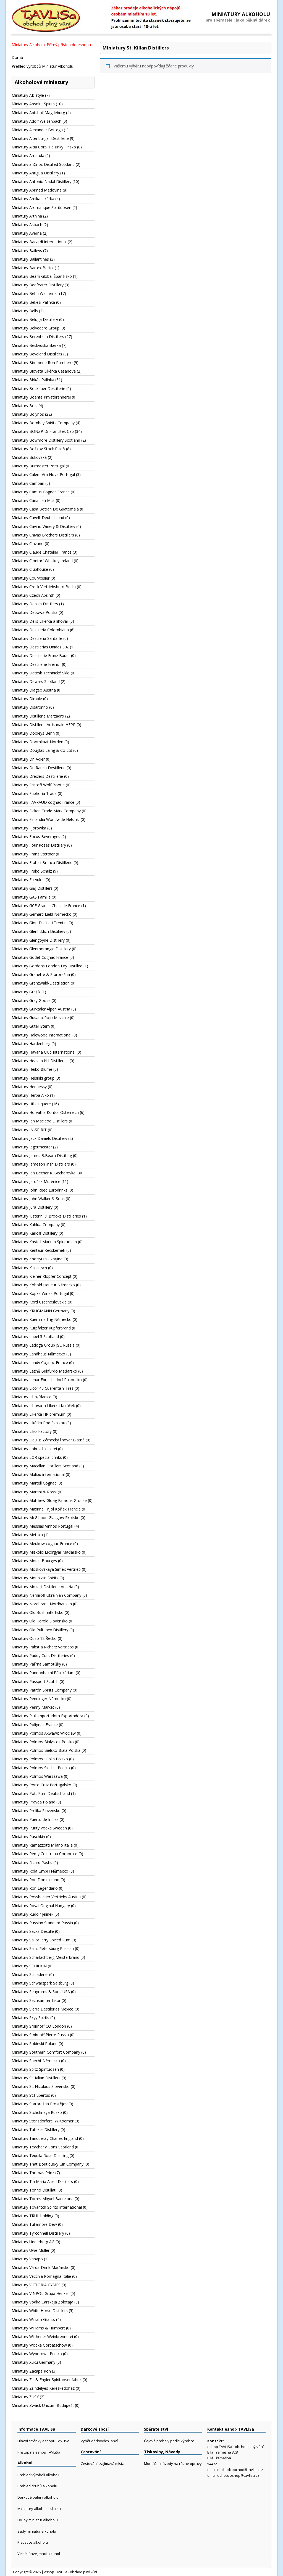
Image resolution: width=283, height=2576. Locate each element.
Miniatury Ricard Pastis (32, 1862)
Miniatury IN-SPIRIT (29, 1129)
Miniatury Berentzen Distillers (38, 336)
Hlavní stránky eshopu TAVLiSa (43, 2440)
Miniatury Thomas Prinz (33, 2172)
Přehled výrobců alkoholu (39, 2474)
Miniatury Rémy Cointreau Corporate (44, 1853)
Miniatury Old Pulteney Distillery (40, 1629)
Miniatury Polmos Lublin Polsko (40, 1758)
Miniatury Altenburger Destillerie (40, 138)
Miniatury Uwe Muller (30, 2250)
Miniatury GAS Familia (31, 897)
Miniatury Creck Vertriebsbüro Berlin (44, 586)
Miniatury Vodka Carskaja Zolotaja (42, 2302)
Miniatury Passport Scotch (35, 1681)
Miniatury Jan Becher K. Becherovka (43, 1173)
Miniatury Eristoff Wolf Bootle (38, 784)
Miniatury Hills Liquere (31, 1103)
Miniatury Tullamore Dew (34, 2224)
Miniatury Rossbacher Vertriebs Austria (46, 1896)
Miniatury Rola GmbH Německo (40, 1871)
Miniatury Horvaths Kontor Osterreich (45, 1112)
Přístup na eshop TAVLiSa (38, 2452)
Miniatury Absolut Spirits (33, 103)
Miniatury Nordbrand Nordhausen (42, 1603)
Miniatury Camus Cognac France (41, 491)
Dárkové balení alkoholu (38, 2497)
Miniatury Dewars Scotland (36, 681)
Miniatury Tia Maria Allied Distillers (42, 2181)
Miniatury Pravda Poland (33, 1802)
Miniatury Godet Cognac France (40, 957)
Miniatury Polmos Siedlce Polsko (41, 1767)
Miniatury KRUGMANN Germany (40, 1310)
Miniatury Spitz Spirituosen (35, 2069)
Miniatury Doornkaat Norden (37, 741)
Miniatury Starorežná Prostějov (39, 2103)
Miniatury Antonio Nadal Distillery (41, 181)
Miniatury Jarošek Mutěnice (36, 1181)
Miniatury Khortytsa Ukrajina (37, 1258)
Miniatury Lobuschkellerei (34, 1448)
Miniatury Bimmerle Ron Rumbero (42, 362)
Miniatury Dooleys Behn (33, 733)
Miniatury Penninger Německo (39, 1698)
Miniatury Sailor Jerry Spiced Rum (41, 1940)
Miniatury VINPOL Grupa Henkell (40, 2293)
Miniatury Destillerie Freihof (36, 664)
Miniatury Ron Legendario (35, 1888)
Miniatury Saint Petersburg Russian (43, 1948)
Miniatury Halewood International (41, 1035)
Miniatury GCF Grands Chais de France (46, 905)
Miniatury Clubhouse (30, 569)
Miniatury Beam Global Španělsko (42, 276)
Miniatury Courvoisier (30, 578)
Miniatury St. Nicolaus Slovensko (41, 2086)
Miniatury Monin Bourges (34, 1560)
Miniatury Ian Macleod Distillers (40, 1121)
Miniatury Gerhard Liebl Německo (42, 914)
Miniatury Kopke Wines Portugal (40, 1293)
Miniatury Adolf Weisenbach (36, 121)
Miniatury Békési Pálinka (33, 302)
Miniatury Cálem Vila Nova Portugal (43, 474)
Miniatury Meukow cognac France (42, 1543)
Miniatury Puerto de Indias (35, 1819)
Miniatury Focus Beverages (36, 836)
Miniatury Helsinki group (33, 1078)
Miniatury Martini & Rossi (34, 1491)
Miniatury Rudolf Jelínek (32, 1914)
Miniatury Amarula (28, 155)
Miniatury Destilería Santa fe (37, 638)
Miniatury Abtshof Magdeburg (38, 112)
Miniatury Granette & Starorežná (41, 974)
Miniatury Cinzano (28, 543)
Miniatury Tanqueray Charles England (45, 2138)
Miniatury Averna (27, 233)
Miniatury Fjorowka (29, 828)
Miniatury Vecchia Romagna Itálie (41, 2276)
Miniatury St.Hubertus (31, 2095)
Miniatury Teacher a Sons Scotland (43, 2147)
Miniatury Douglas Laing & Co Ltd (42, 750)
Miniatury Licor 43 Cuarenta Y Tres (43, 1388)
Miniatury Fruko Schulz (32, 871)
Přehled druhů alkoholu (37, 2485)
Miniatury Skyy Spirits (30, 2017)
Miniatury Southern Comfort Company (46, 2052)
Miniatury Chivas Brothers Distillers (43, 535)
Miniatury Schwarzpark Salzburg (40, 1983)
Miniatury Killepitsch (29, 1267)
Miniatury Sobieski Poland (34, 2043)
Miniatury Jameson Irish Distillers (41, 1164)
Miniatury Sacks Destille (33, 1931)
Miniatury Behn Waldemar (35, 293)
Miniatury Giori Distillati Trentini (39, 922)
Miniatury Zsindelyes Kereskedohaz (43, 2388)
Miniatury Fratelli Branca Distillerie (42, 862)
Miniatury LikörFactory (32, 1431)
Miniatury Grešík (26, 991)
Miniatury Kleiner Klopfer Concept (42, 1276)
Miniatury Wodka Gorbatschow (39, 2345)
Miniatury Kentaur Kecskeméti (38, 1250)
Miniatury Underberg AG (33, 2241)
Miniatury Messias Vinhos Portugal (42, 1526)
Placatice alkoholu (32, 2542)
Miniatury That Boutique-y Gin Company (47, 2164)
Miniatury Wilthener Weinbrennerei (42, 2336)
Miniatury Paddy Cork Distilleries (40, 1655)
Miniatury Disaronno (30, 707)
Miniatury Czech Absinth (33, 595)
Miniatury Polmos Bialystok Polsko (43, 1741)
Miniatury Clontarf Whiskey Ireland (42, 560)
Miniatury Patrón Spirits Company (42, 1690)
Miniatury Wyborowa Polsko (37, 2353)
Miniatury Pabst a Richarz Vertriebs (43, 1647)
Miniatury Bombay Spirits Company (43, 422)
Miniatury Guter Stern (31, 1026)
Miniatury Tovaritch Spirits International (47, 2207)
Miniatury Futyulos (28, 879)
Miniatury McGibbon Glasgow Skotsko (46, 1517)
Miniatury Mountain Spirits (35, 1577)
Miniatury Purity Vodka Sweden (39, 1828)
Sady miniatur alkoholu (36, 2531)
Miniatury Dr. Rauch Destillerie (38, 767)
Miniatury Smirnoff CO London (39, 2026)
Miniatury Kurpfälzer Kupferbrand (41, 1328)
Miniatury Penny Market (33, 1707)
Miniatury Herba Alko (30, 1095)
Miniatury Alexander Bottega (37, 129)
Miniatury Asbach (27, 224)
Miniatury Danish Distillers (35, 603)
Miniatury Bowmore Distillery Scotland (46, 440)
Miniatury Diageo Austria (34, 690)
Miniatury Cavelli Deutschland (38, 517)
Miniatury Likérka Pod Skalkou (38, 1422)
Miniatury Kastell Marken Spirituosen (44, 1241)
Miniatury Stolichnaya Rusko (37, 2112)
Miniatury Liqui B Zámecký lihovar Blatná (48, 1440)
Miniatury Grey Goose (31, 1000)
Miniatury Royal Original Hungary (41, 1905)
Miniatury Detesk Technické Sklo (41, 673)
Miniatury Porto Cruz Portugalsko (41, 1784)
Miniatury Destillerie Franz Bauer (41, 655)
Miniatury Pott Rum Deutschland (41, 1793)
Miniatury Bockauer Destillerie (38, 388)
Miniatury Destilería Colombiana (40, 629)
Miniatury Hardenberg (31, 1043)
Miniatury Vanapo (27, 2258)
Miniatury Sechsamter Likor (36, 2000)
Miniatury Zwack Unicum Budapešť (43, 2405)
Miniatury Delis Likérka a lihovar (40, 621)
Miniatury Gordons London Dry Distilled (47, 965)
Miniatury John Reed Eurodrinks (39, 1190)
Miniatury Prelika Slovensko (36, 1810)
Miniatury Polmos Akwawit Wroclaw (44, 1733)
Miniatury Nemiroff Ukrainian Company (46, 1595)
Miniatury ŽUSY (25, 2396)
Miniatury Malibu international (38, 1474)
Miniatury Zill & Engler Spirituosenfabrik (47, 2379)
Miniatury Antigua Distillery (35, 173)
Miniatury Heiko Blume (32, 1069)
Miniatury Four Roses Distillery (39, 845)
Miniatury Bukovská (29, 457)
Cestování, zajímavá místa (102, 2463)
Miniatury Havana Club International (43, 1052)
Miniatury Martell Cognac (34, 1483)
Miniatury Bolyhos (28, 414)
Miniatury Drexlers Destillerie (37, 776)
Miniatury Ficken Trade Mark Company (46, 810)
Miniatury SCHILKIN (29, 1965)
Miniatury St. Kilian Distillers (36, 2077)
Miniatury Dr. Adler (28, 759)
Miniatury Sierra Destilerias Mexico (43, 2009)
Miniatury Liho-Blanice (31, 1396)
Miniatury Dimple (27, 698)
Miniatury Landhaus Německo (38, 1354)
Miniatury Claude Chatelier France (42, 552)
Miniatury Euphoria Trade (34, 793)
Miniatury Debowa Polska (34, 612)
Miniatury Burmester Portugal (38, 465)
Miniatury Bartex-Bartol (33, 267)
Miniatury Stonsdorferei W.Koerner (43, 2121)
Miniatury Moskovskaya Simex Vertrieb (46, 1569)
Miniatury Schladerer (30, 1974)
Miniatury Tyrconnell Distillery (38, 2233)
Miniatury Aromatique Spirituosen (41, 207)
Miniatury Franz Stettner (33, 854)
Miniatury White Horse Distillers (40, 2310)
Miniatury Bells (25, 310)
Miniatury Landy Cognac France (40, 1362)
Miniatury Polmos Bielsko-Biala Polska (46, 1750)
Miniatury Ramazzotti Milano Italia (42, 1845)
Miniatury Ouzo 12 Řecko (34, 1638)
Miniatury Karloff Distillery (34, 1233)
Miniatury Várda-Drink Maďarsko (41, 2267)
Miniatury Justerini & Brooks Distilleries (46, 1216)
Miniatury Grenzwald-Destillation (41, 983)
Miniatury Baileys (27, 250)
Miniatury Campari (28, 483)
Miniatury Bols (24, 405)
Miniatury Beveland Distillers (37, 354)
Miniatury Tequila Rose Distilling (40, 2155)
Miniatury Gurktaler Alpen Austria (41, 1009)
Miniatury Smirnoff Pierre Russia (40, 2034)
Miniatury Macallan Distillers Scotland (45, 1465)
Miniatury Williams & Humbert (38, 2328)
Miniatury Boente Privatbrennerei (41, 397)
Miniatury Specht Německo (36, 2060)
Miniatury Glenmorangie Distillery (41, 948)
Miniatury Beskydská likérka (36, 345)
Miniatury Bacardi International (39, 241)
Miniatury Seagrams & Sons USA (41, 1991)
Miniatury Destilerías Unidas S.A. (40, 647)
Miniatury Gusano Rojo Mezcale (40, 1017)
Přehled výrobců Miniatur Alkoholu (42, 66)
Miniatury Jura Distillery (32, 1207)
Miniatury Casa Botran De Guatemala (45, 509)
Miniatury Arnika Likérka (33, 198)
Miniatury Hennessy (29, 1086)
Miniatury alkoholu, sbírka (39, 2508)
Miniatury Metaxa (27, 1534)
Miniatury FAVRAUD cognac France (43, 802)
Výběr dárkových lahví (99, 2440)
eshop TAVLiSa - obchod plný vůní (70, 2572)
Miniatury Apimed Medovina (37, 190)
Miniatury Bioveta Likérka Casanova (44, 371)
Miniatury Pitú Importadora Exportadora (47, 1715)
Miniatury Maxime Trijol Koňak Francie (46, 1509)
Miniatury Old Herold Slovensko (40, 1621)
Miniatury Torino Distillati (34, 2190)
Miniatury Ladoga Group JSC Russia (43, 1345)
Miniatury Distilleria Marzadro (38, 716)
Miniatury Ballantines (30, 259)
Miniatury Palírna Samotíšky (36, 1664)
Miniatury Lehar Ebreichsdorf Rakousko (47, 1379)
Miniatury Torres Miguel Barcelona (43, 2198)
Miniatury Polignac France (35, 1724)
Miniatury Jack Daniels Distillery (39, 1138)
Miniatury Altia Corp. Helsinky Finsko (44, 147)
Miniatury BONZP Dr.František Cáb (43, 431)
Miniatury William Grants (33, 2319)
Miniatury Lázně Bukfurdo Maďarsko (44, 1371)
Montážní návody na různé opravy (173, 2463)
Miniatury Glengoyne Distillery (38, 940)
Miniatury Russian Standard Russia (42, 1922)
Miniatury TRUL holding (32, 2215)
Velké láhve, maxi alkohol (38, 2553)
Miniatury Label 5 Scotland (35, 1336)
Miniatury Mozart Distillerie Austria (42, 1586)
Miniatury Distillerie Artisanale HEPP (43, 724)
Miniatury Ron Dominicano (35, 1879)
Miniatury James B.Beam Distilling (42, 1155)
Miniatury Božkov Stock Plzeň (38, 448)
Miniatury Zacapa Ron (31, 2371)
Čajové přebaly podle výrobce (169, 2440)
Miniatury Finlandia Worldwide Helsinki (46, 819)
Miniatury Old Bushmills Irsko (38, 1612)
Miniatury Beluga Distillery (35, 319)
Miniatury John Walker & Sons (38, 1198)
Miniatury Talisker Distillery (35, 2129)
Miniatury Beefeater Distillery (38, 284)
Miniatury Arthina (27, 216)
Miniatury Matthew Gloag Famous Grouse (49, 1500)
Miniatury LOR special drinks (37, 1457)
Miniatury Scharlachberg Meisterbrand (45, 1957)
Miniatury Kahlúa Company (36, 1224)
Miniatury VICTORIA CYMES (36, 2284)
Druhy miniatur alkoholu (37, 2519)
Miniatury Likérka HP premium (38, 1414)
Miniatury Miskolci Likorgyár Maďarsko (46, 1552)
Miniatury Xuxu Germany (33, 2362)
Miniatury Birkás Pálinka (33, 379)
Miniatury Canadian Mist (33, 500)
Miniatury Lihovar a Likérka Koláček (43, 1405)
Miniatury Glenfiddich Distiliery (38, 931)
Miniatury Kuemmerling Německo (42, 1319)
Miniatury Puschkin (28, 1836)
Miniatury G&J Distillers (32, 888)
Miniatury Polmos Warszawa (37, 1776)
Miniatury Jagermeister (32, 1147)
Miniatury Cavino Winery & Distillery (43, 526)
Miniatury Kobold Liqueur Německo (43, 1284)
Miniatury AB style (28, 95)
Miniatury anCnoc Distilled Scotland (43, 164)
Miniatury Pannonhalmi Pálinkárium (43, 1672)
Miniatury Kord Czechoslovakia (39, 1302)
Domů (17, 57)
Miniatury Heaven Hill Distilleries (40, 1060)
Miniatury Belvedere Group (35, 328)
